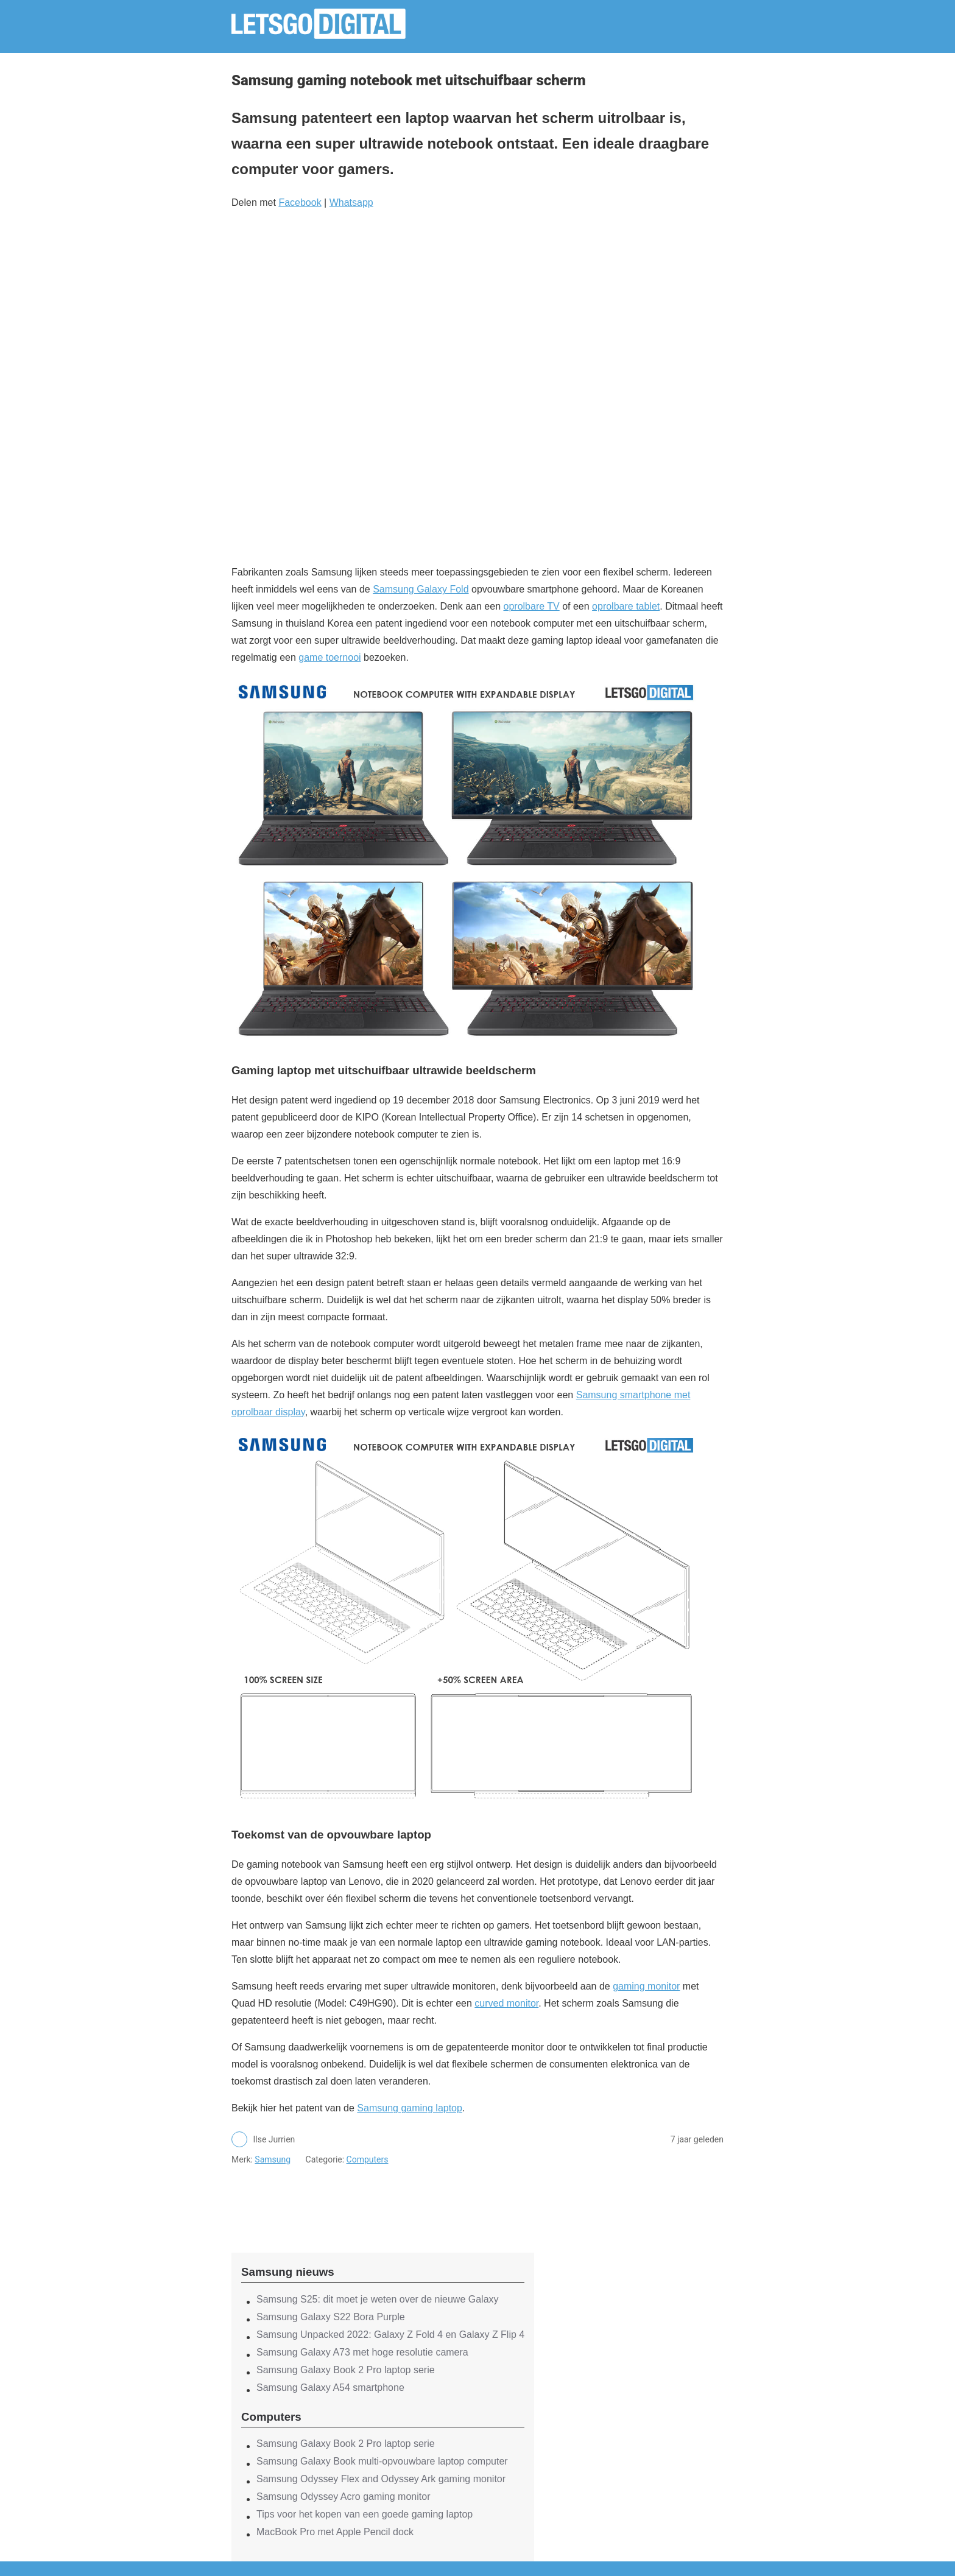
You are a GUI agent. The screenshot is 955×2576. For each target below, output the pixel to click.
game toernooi (329, 657)
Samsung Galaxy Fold (420, 589)
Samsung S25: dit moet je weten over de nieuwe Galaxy (377, 2299)
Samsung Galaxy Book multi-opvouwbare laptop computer (382, 2461)
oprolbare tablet (626, 606)
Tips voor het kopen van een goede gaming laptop (364, 2514)
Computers (368, 2159)
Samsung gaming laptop (409, 2108)
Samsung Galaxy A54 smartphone (330, 2387)
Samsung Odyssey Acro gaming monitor (343, 2496)
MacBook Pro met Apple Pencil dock (335, 2532)
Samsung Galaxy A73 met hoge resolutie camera (362, 2352)
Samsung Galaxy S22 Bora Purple (330, 2317)
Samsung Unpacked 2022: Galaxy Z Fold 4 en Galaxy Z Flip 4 (390, 2334)
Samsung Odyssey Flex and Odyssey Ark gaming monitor (381, 2479)
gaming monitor (646, 1986)
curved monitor (506, 2003)
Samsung (273, 2159)
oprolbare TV (532, 606)
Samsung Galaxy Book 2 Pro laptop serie (345, 2370)
